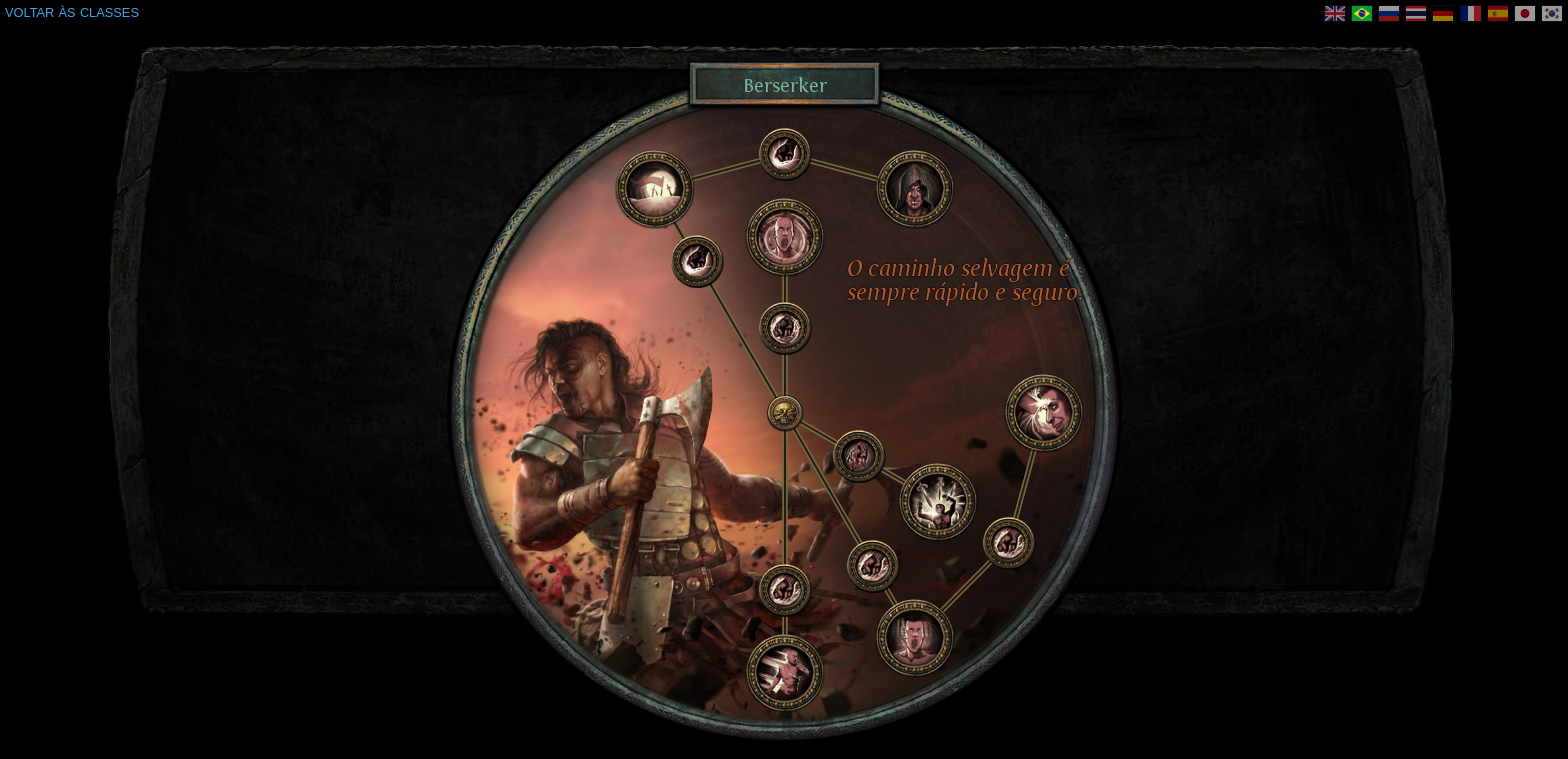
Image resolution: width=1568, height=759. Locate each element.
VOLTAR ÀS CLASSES (72, 12)
